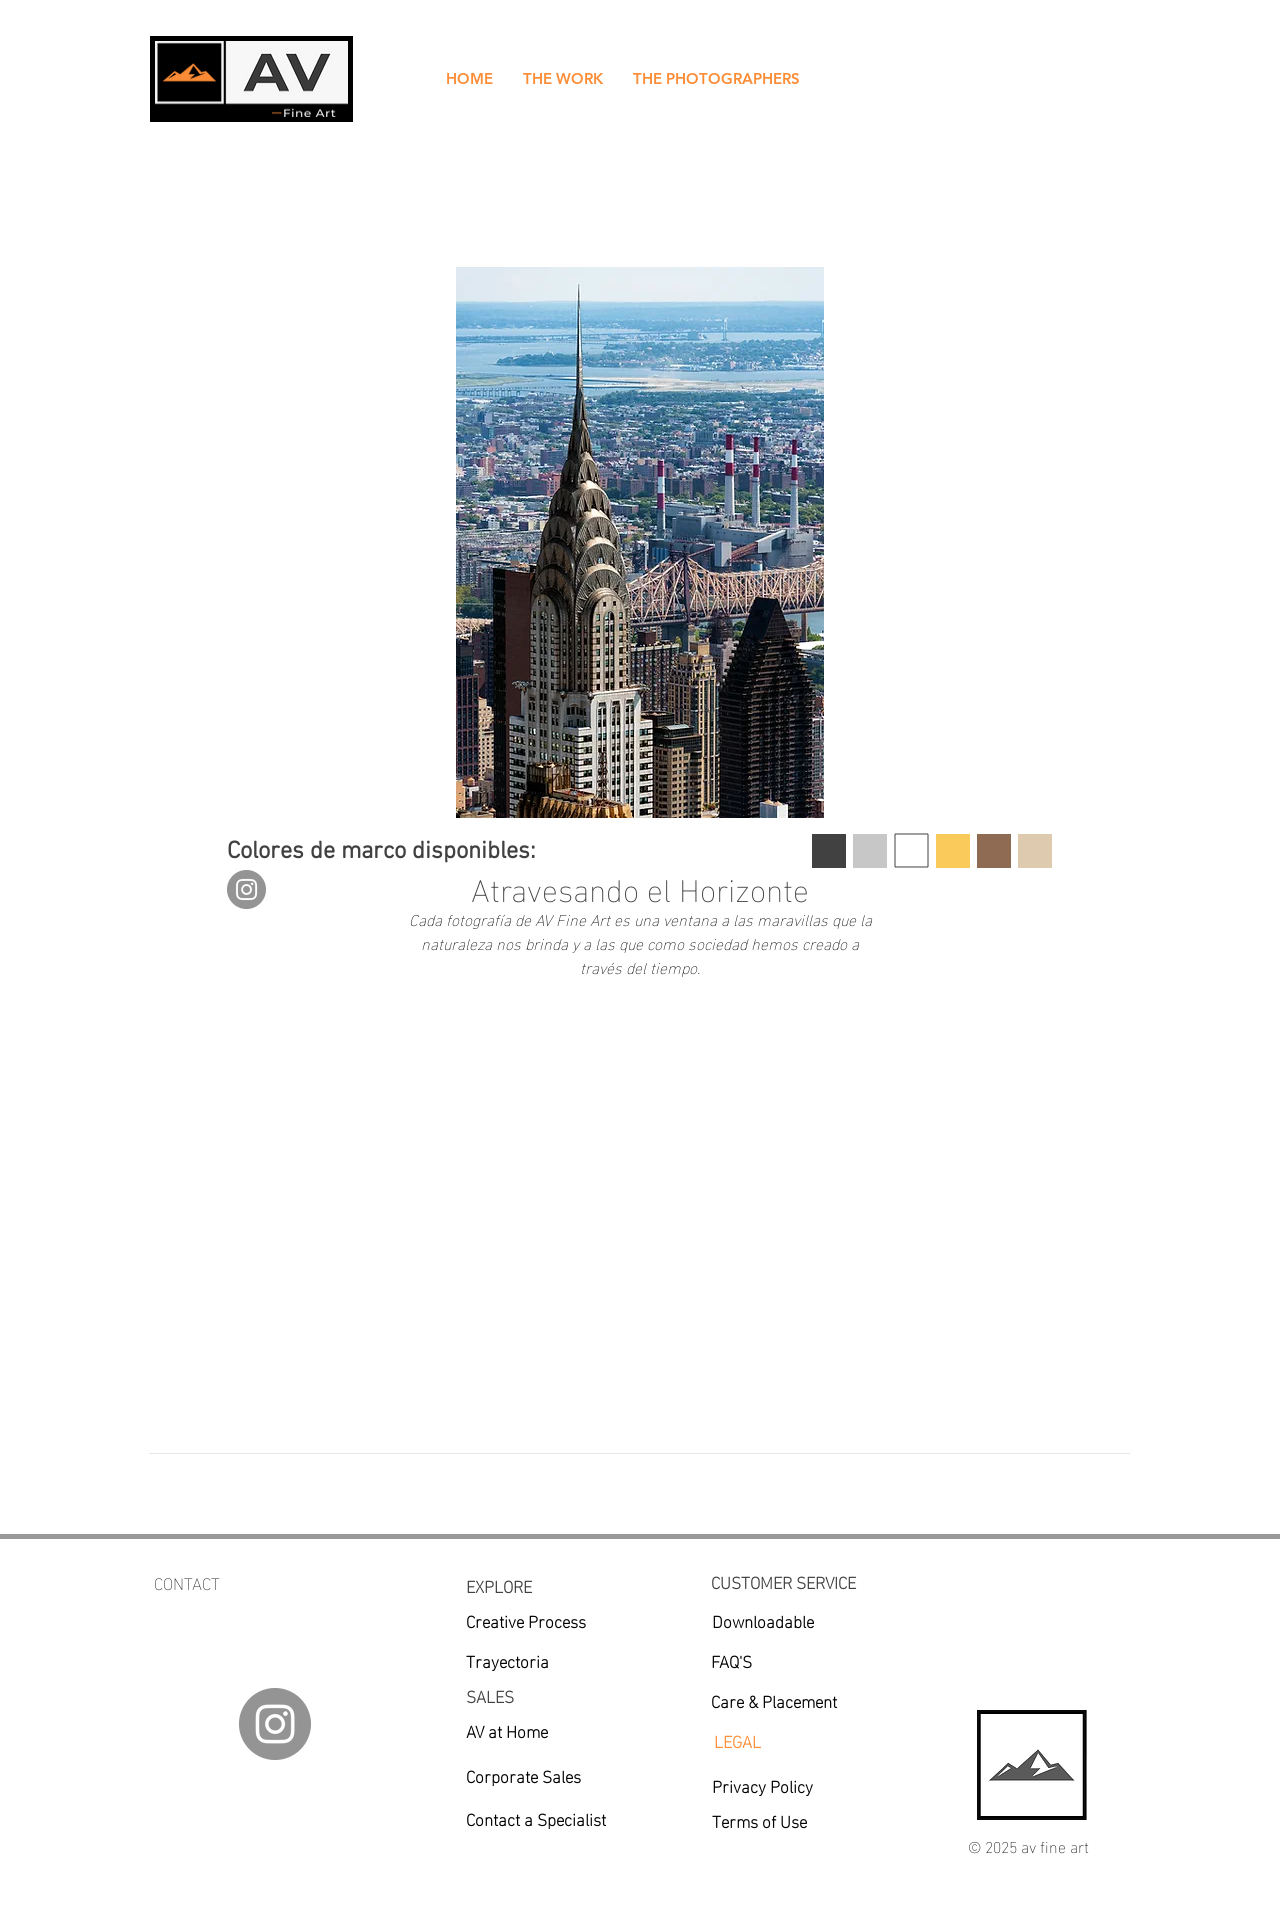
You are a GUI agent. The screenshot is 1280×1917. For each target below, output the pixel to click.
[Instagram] (246, 889)
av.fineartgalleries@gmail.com (262, 1607)
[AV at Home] (509, 1730)
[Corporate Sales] (547, 1775)
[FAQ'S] (792, 1660)
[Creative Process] (547, 1620)
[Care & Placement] (791, 1700)
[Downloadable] (763, 1620)
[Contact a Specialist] (570, 1817)
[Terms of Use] (776, 1820)
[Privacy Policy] (793, 1785)
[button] (563, 79)
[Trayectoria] (535, 1660)
